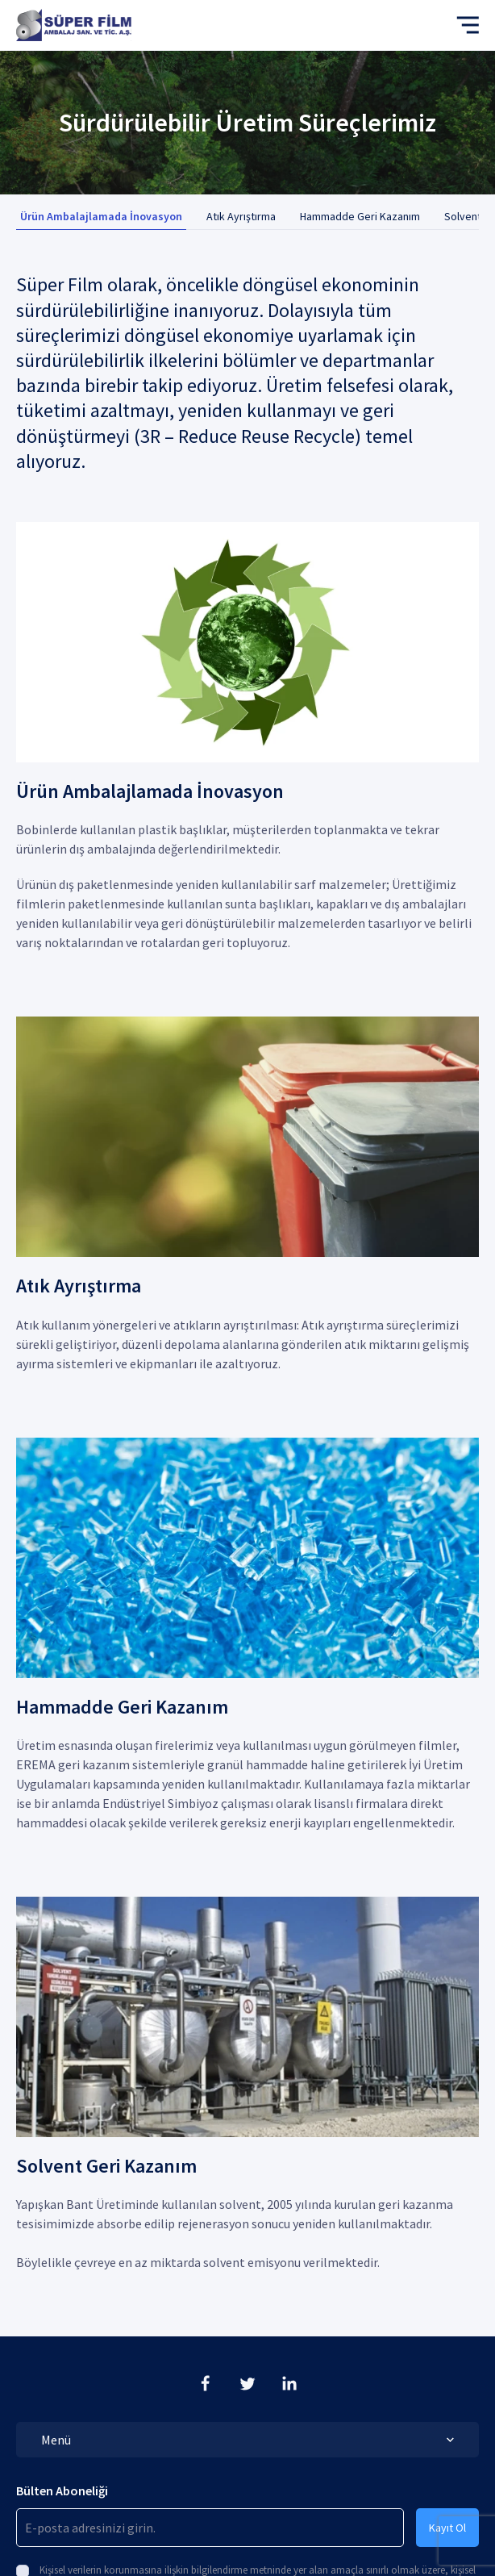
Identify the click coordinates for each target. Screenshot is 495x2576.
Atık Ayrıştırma (241, 216)
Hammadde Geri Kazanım (360, 216)
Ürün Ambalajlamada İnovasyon (101, 216)
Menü (247, 2440)
